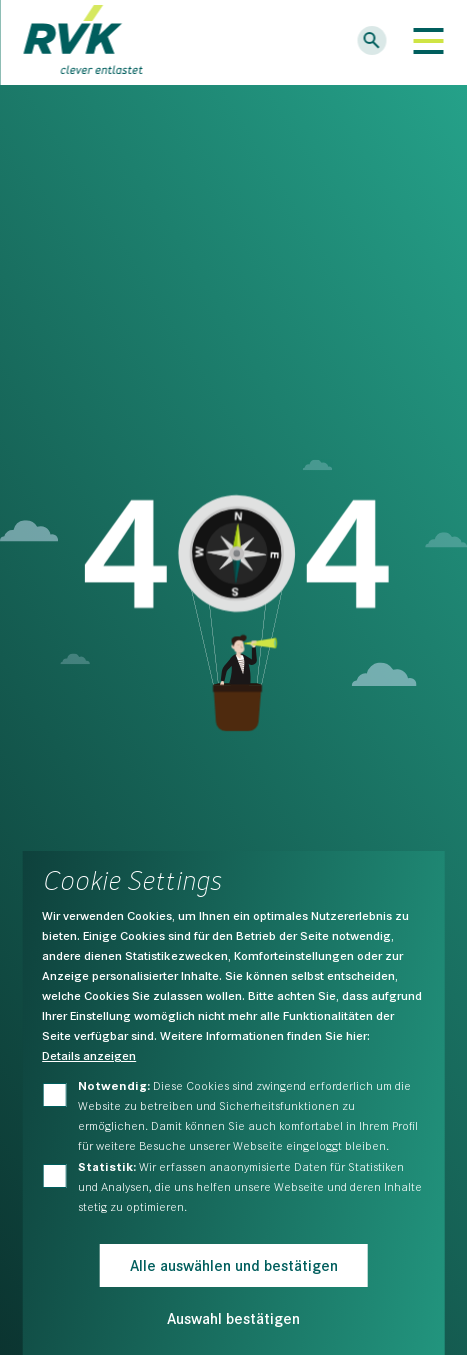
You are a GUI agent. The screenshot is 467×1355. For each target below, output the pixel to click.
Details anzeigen (89, 1055)
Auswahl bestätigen (233, 1317)
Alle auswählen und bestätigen (234, 1264)
